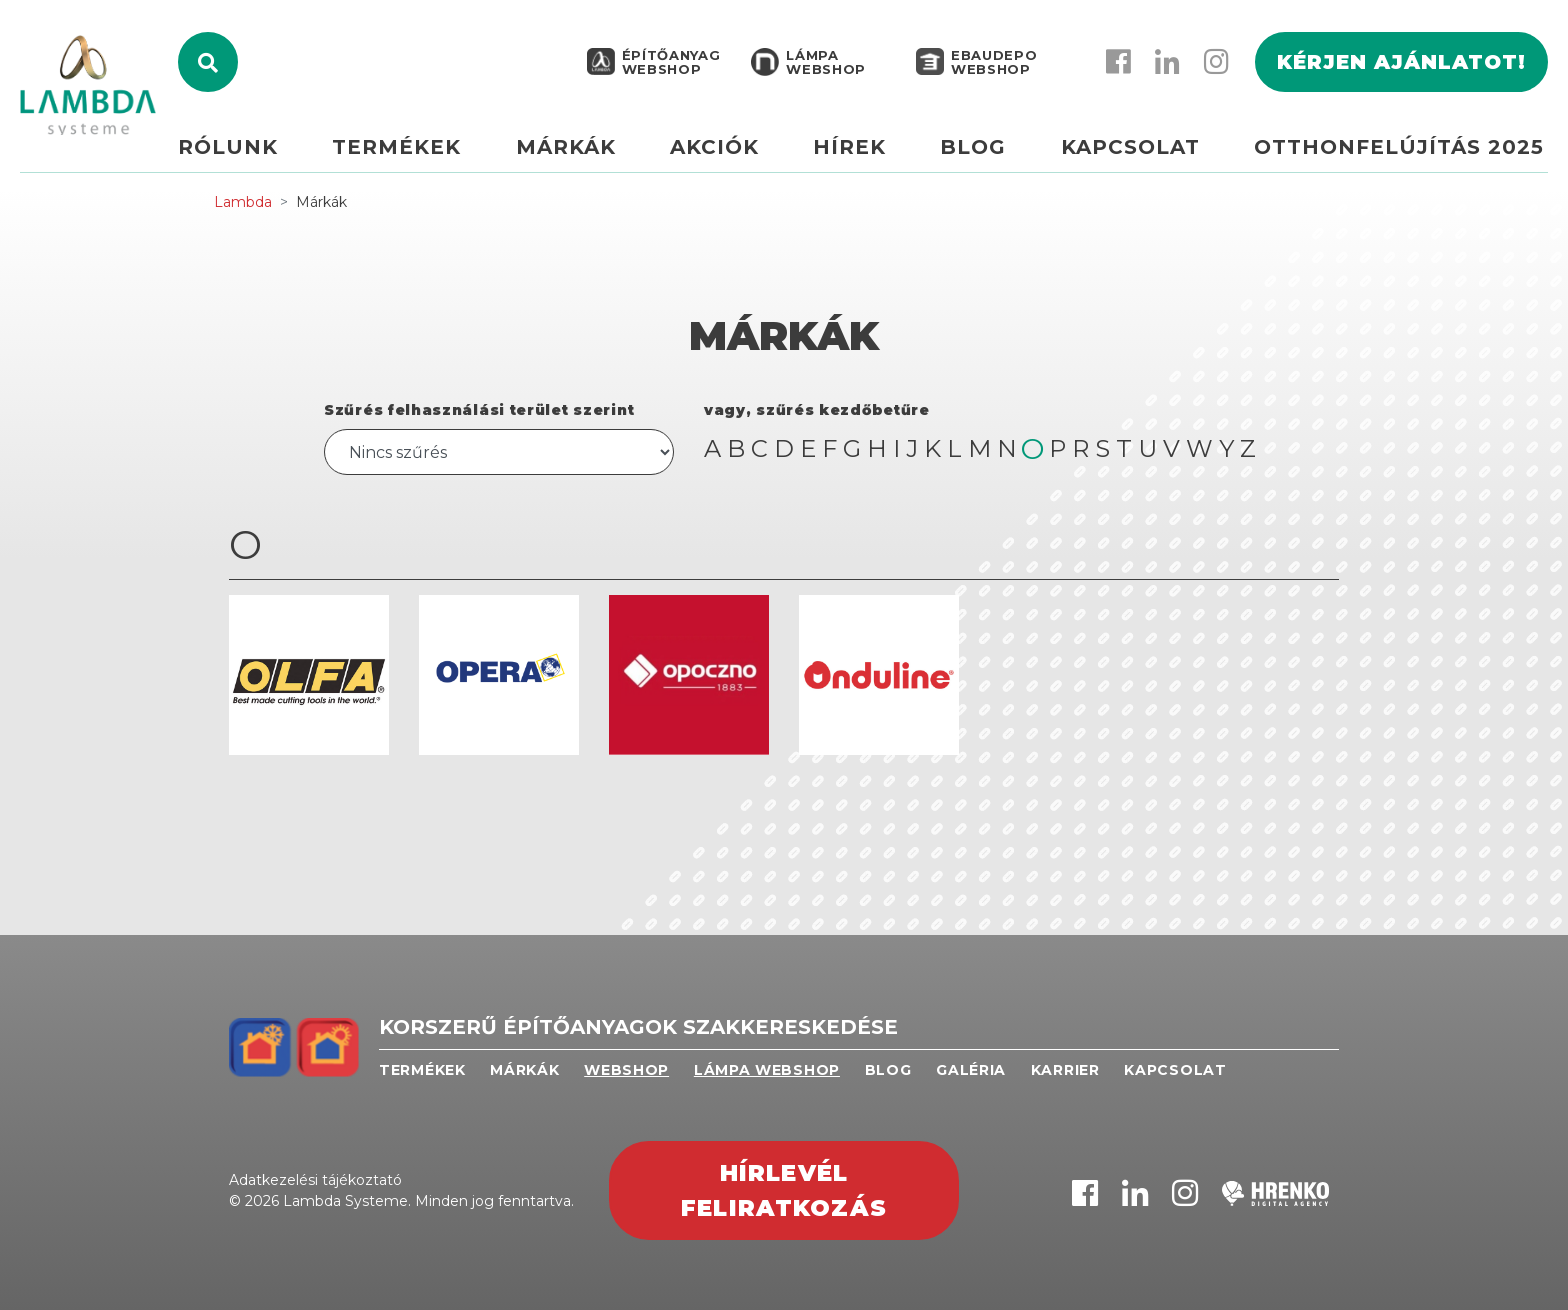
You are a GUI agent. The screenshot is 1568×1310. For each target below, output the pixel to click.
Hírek (864, 157)
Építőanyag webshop (669, 72)
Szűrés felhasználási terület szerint (479, 410)
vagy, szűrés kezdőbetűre (817, 410)
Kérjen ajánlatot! (1401, 72)
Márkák (590, 157)
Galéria (971, 1070)
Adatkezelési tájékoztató (315, 1180)
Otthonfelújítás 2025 (1399, 157)
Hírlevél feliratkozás (784, 1190)
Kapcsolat (1135, 157)
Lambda (243, 202)
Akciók (733, 157)
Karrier (1065, 1070)
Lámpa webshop (824, 72)
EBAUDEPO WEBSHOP (992, 72)
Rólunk (262, 157)
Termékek (425, 157)
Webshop (626, 1070)
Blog (983, 157)
